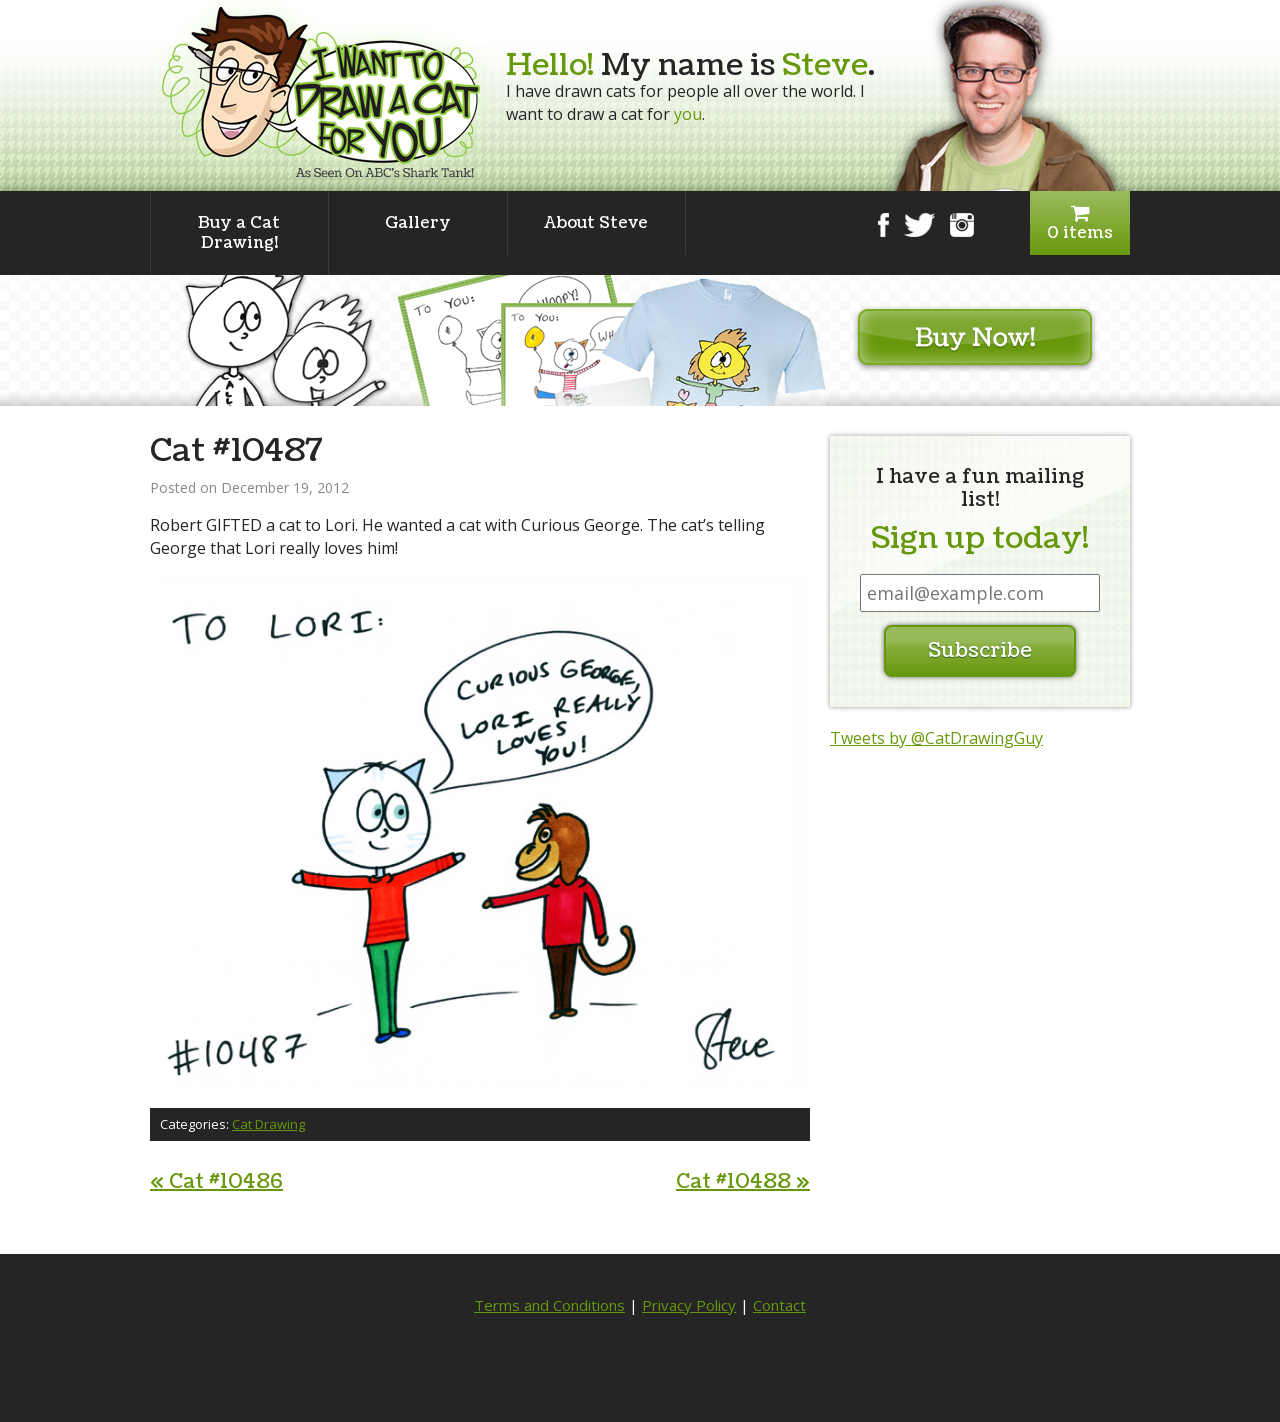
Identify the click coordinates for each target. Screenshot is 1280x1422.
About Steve (596, 223)
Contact (779, 1305)
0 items (1080, 223)
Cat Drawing (268, 1124)
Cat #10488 (743, 1182)
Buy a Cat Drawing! (239, 233)
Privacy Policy (689, 1305)
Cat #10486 (216, 1182)
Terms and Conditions (549, 1305)
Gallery (418, 223)
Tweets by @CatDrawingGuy (936, 738)
